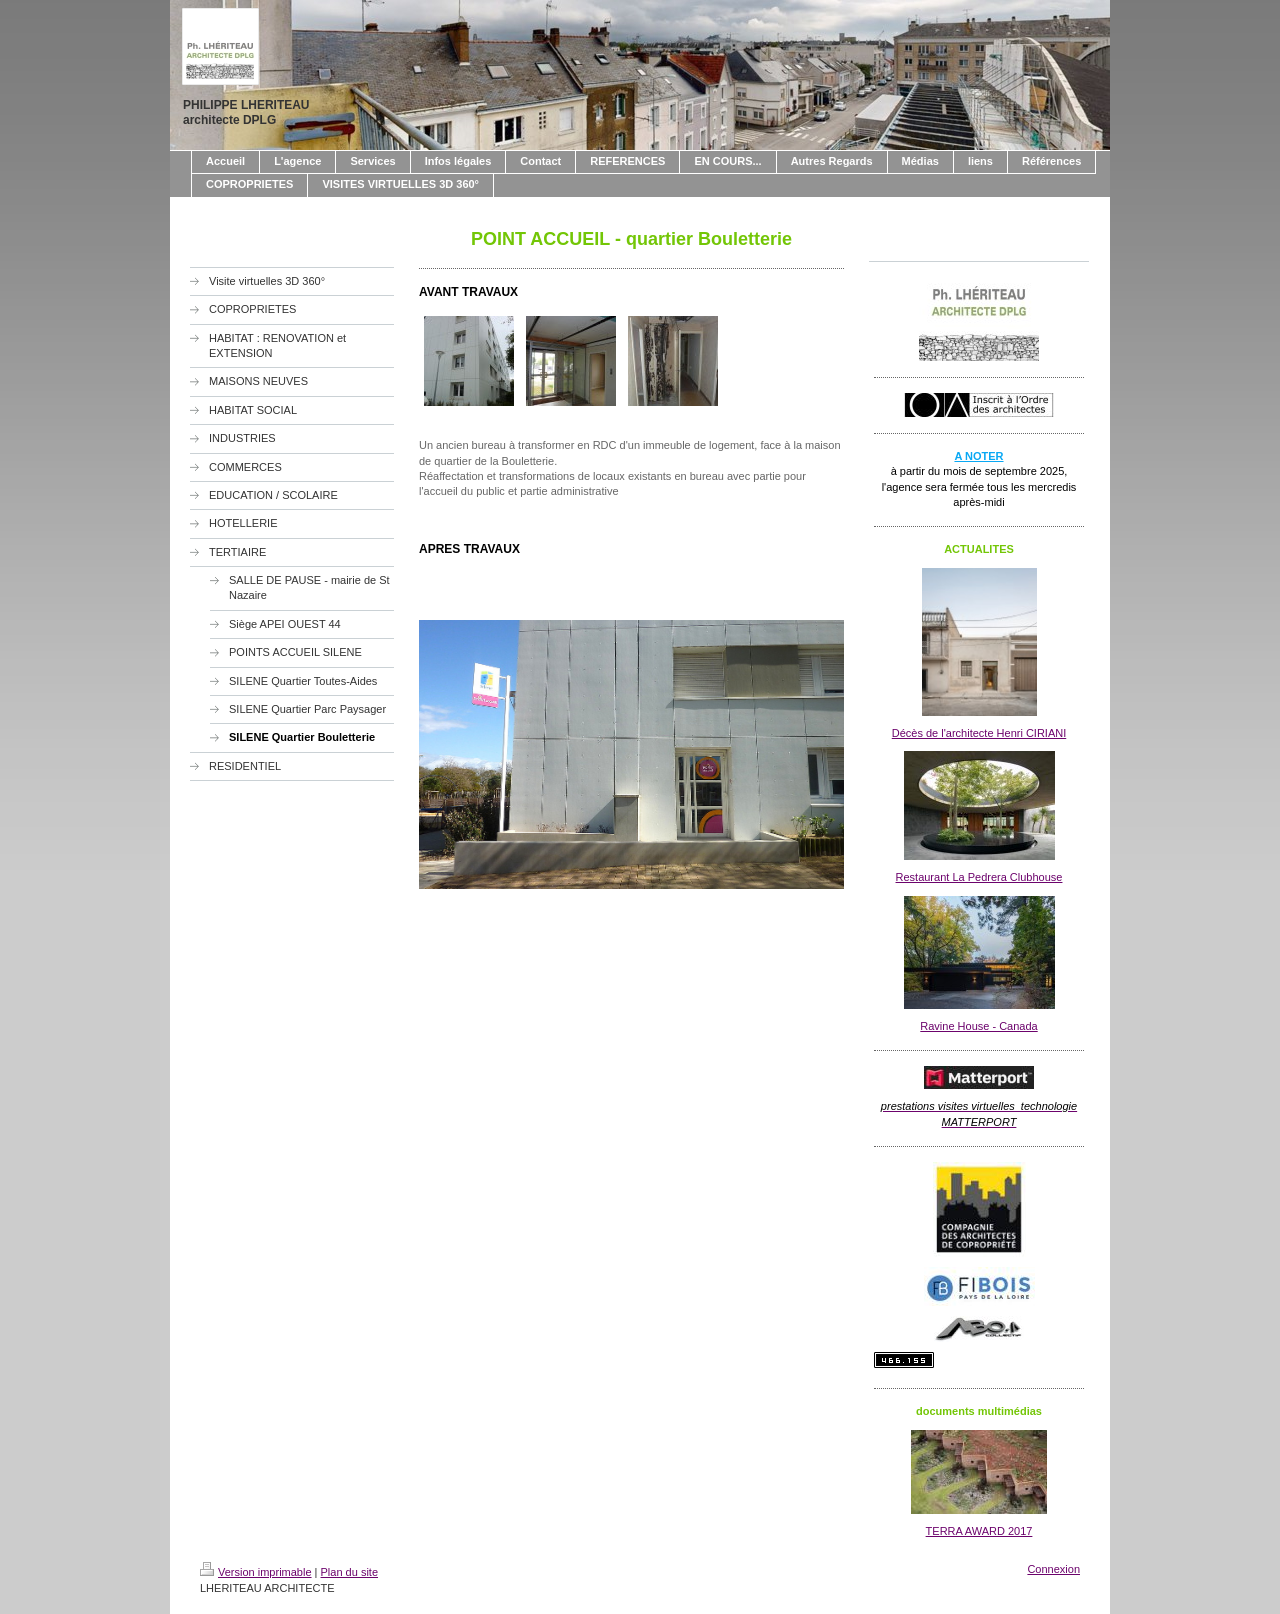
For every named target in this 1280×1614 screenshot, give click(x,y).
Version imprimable (256, 1572)
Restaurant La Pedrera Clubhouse (979, 877)
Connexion (1053, 1569)
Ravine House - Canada (978, 1026)
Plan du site (349, 1572)
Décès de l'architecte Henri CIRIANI (979, 733)
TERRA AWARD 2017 (979, 1531)
